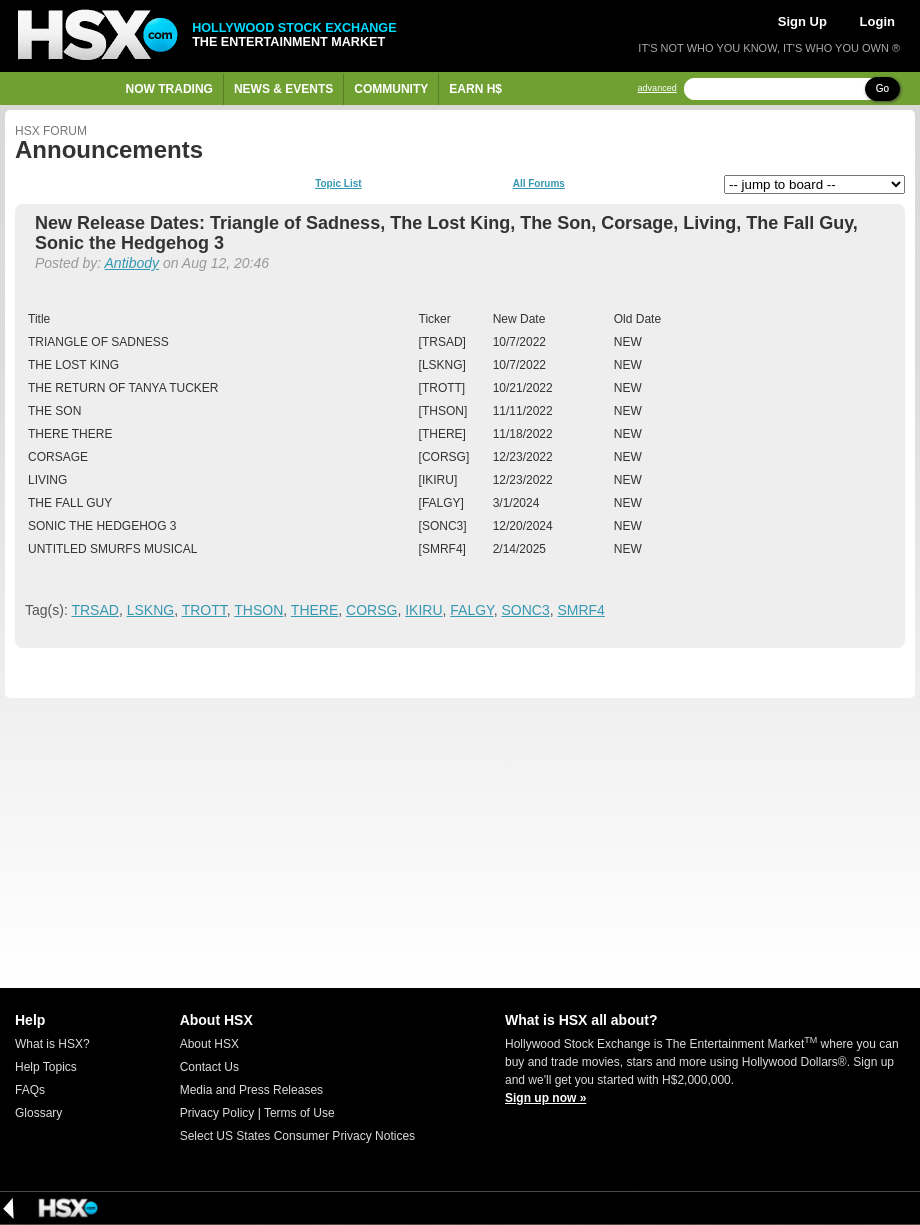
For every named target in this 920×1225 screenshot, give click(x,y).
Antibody (132, 263)
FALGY (471, 610)
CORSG (371, 610)
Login (877, 21)
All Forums (539, 184)
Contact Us (209, 1067)
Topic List (338, 184)
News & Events (283, 89)
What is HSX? (52, 1044)
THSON (258, 610)
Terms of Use (299, 1113)
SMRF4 (580, 610)
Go (882, 88)
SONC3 (525, 610)
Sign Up (802, 21)
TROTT (204, 610)
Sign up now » (545, 1098)
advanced (657, 88)
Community (391, 89)
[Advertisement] (460, 843)
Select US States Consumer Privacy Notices (297, 1136)
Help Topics (46, 1067)
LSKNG (150, 610)
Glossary (38, 1113)
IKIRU (423, 610)
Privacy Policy (217, 1113)
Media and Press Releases (251, 1090)
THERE (314, 610)
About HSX (209, 1044)
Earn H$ (475, 89)
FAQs (30, 1090)
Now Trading (169, 89)
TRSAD (94, 610)
